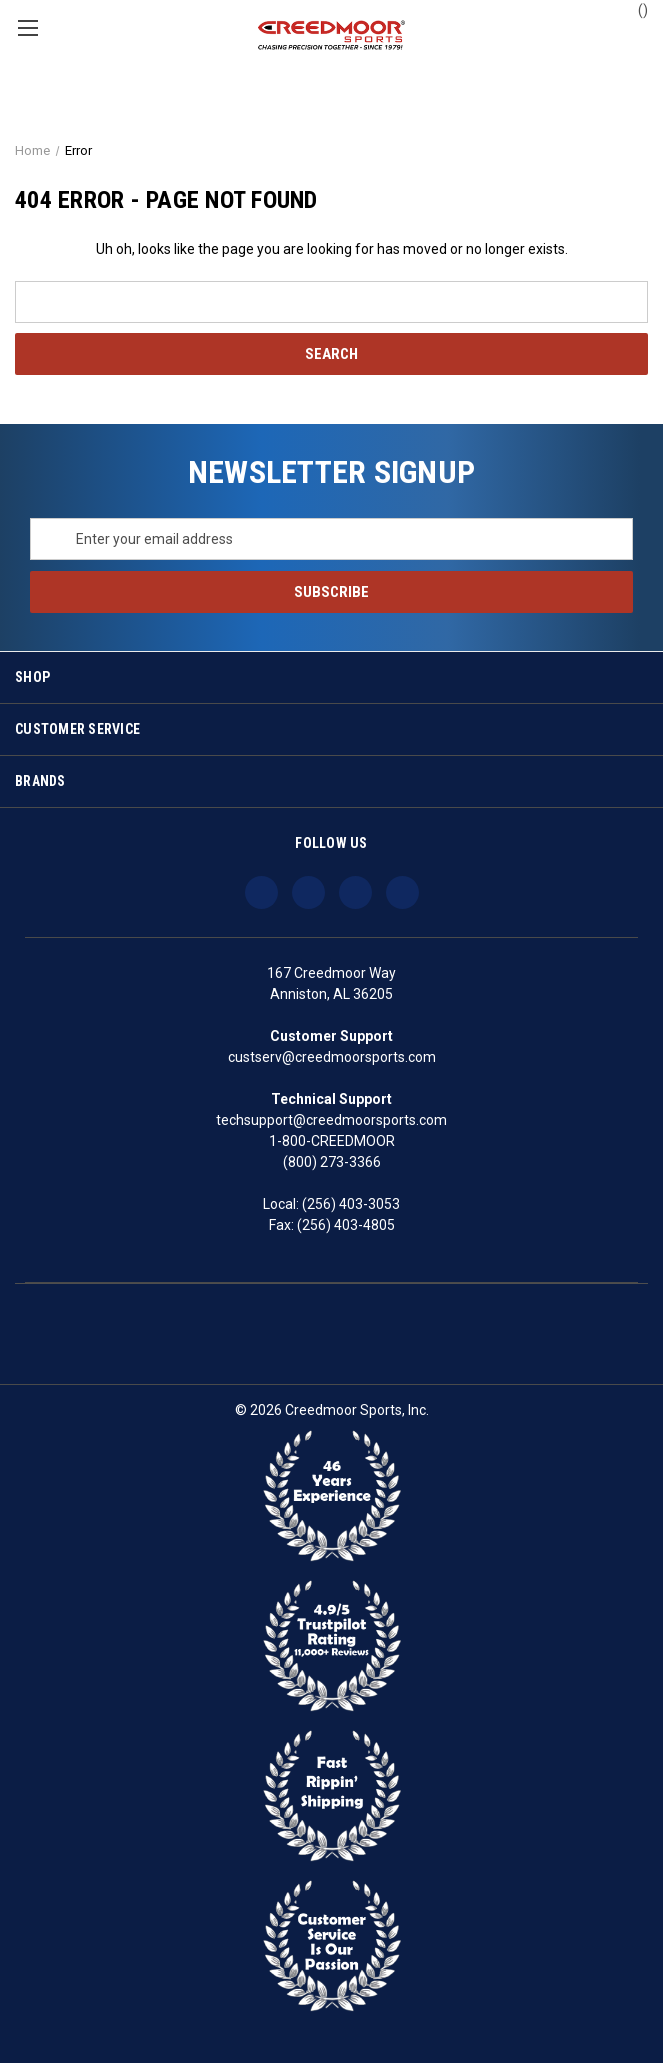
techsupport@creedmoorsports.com (331, 1120)
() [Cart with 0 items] (633, 9)
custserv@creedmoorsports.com (332, 1057)
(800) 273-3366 (332, 1162)
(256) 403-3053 (351, 1204)
